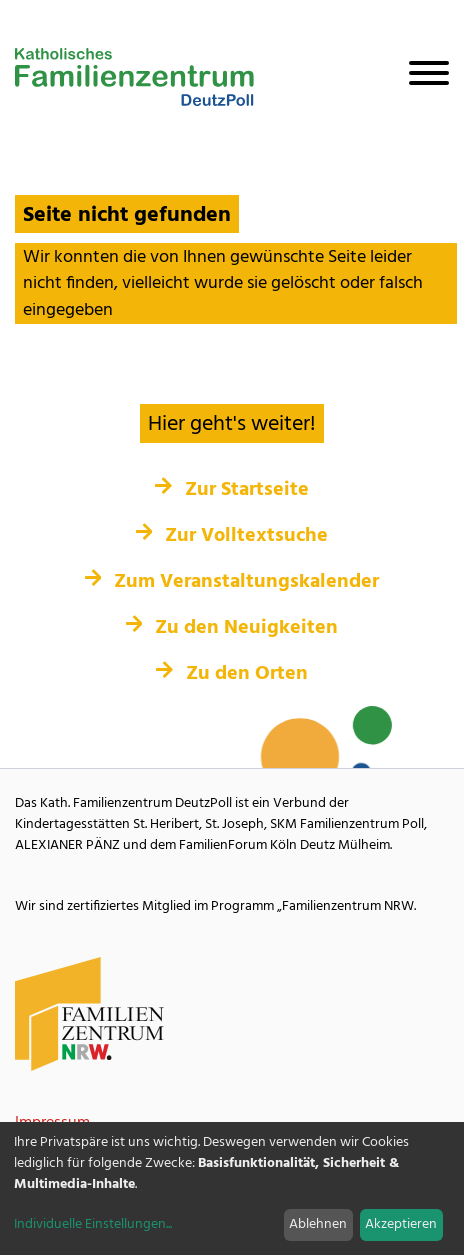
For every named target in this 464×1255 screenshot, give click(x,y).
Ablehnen (318, 1224)
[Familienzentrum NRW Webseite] (90, 1014)
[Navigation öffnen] (421, 77)
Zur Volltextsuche (232, 536)
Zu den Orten (232, 674)
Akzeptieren (401, 1224)
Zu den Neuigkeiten (232, 628)
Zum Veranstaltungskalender (232, 582)
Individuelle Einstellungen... (93, 1224)
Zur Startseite (232, 490)
